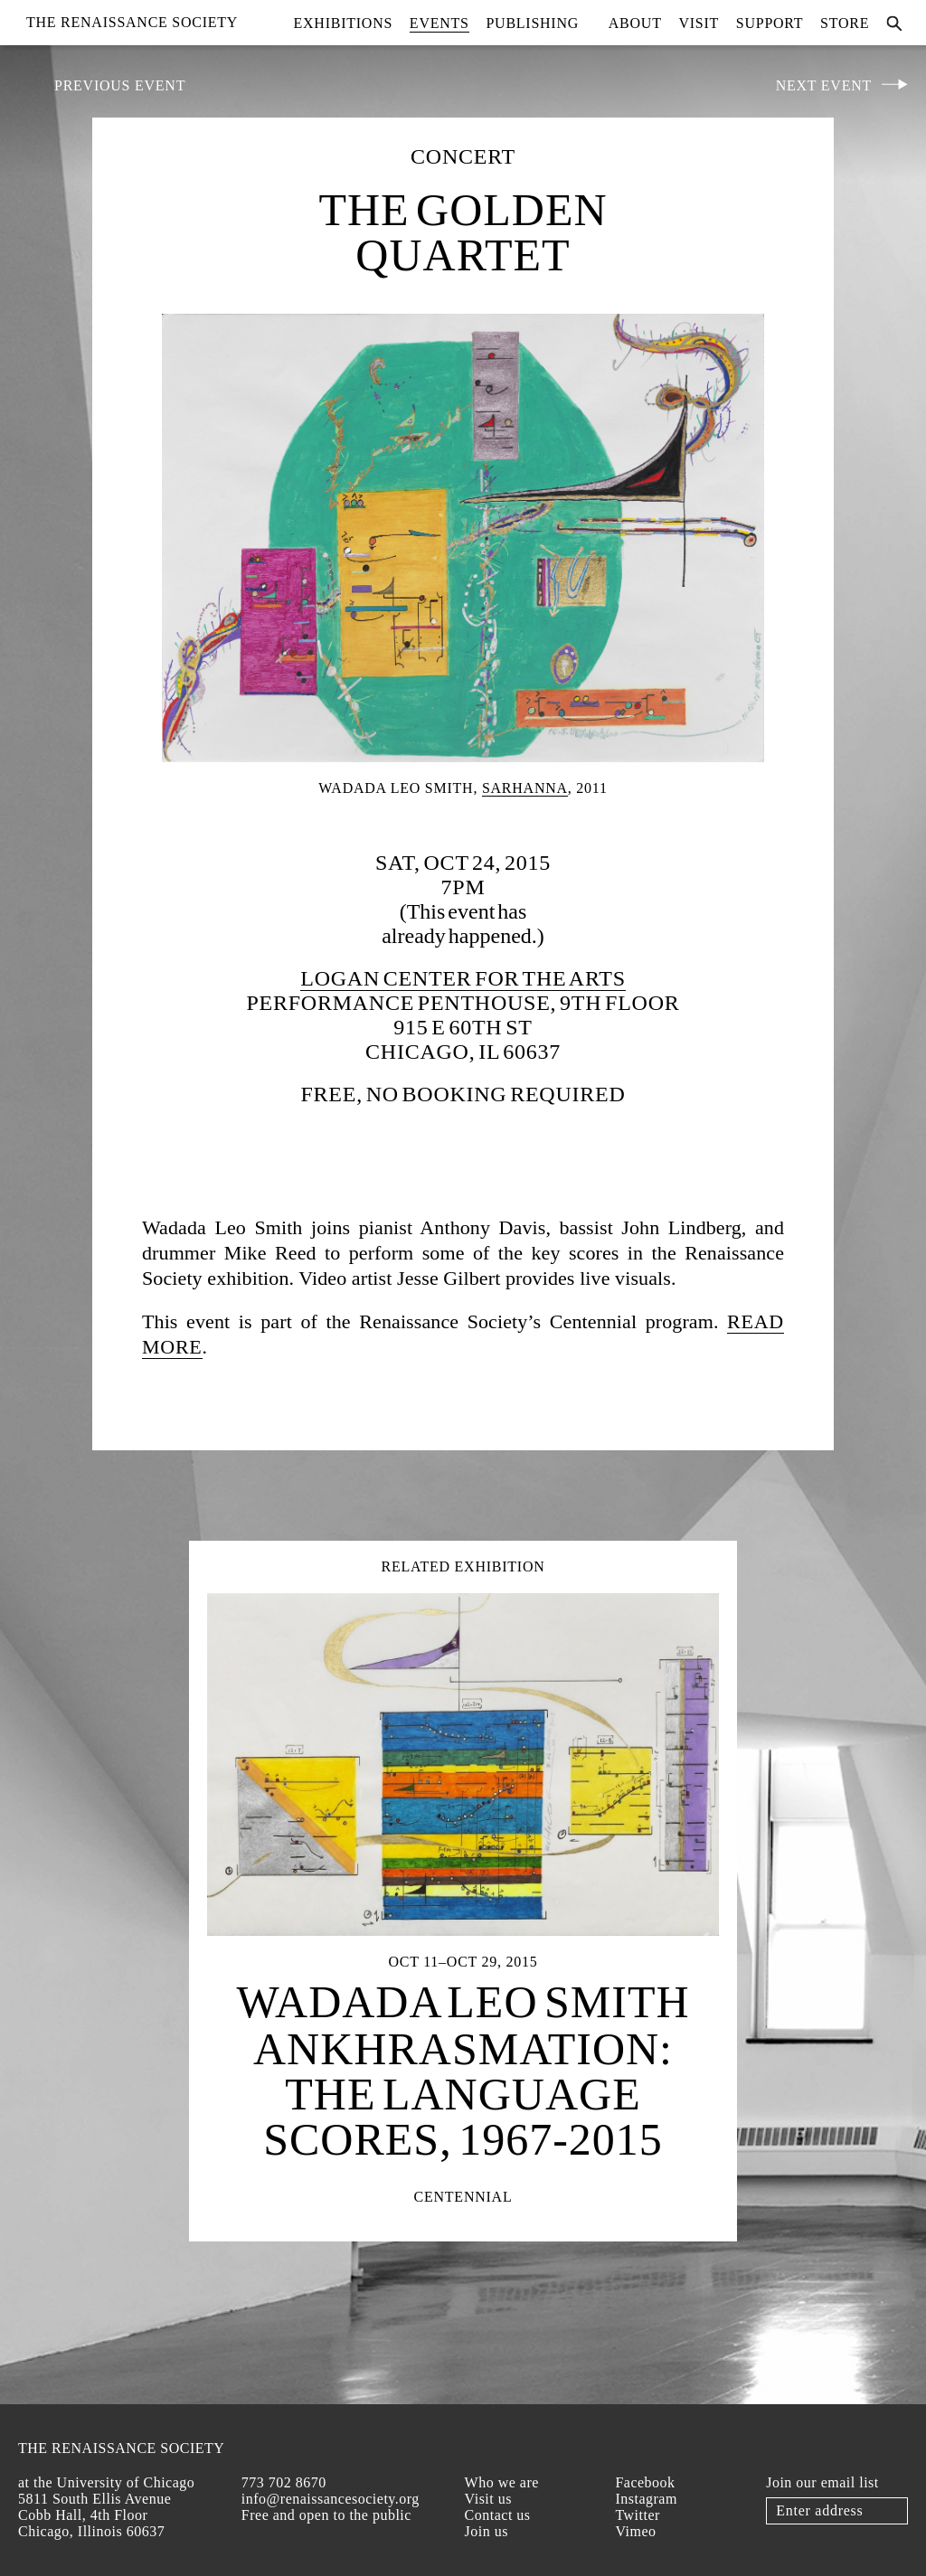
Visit (698, 23)
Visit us (488, 2498)
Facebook (645, 2482)
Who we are (502, 2482)
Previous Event (119, 85)
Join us (486, 2531)
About (635, 23)
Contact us (498, 2515)
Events (439, 23)
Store (844, 23)
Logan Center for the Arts (463, 978)
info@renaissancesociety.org (330, 2498)
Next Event (824, 85)
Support (770, 23)
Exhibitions (343, 23)
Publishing (532, 23)
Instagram (645, 2498)
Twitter (637, 2515)
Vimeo (635, 2531)
